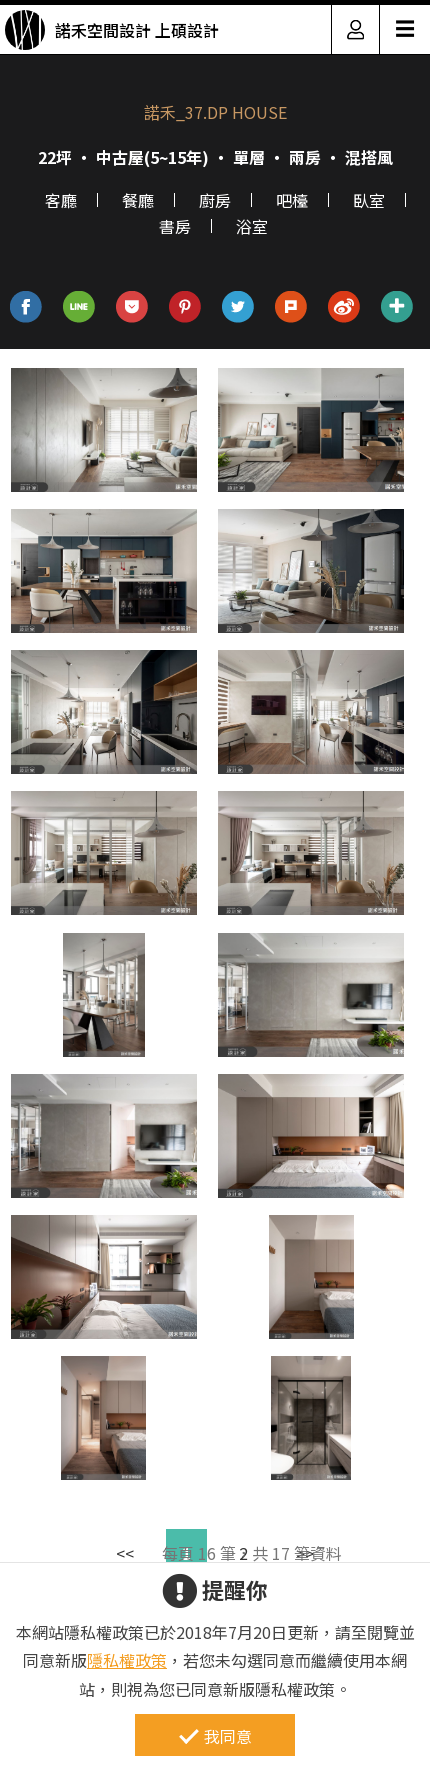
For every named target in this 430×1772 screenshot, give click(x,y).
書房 (175, 226)
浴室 (252, 226)
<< (125, 1553)
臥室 (369, 200)
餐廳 (138, 200)
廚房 (215, 200)
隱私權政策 (127, 1660)
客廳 (61, 200)
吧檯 (292, 200)
